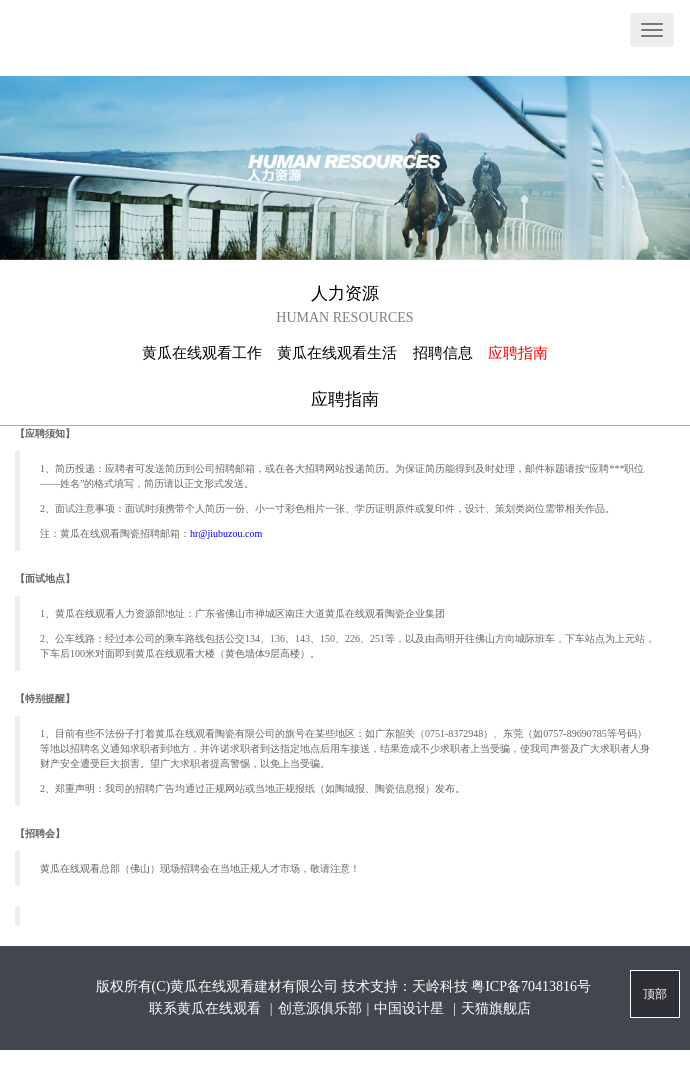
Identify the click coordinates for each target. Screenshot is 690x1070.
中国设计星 (411, 1008)
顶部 (655, 994)
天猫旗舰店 (496, 1008)
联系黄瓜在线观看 (207, 1008)
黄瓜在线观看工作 (202, 353)
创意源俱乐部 (320, 1008)
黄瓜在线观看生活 (337, 353)
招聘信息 (443, 353)
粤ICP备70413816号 (531, 986)
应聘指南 (518, 353)
